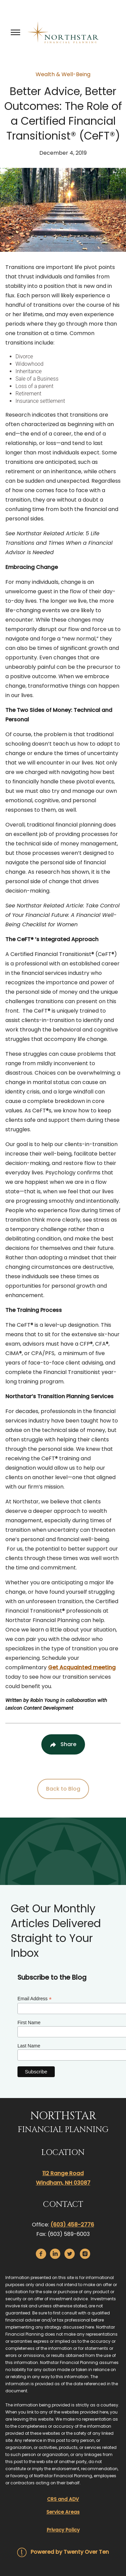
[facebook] (41, 2253)
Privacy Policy (63, 2529)
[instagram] (85, 2253)
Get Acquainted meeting (82, 1667)
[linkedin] (55, 2253)
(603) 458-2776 (72, 2224)
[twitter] (69, 2253)
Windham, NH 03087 (63, 2183)
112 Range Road (63, 2173)
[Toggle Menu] (15, 32)
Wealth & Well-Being (63, 74)
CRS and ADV (63, 2499)
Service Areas (63, 2512)
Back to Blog (63, 1789)
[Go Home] (63, 32)
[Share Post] (63, 1744)
